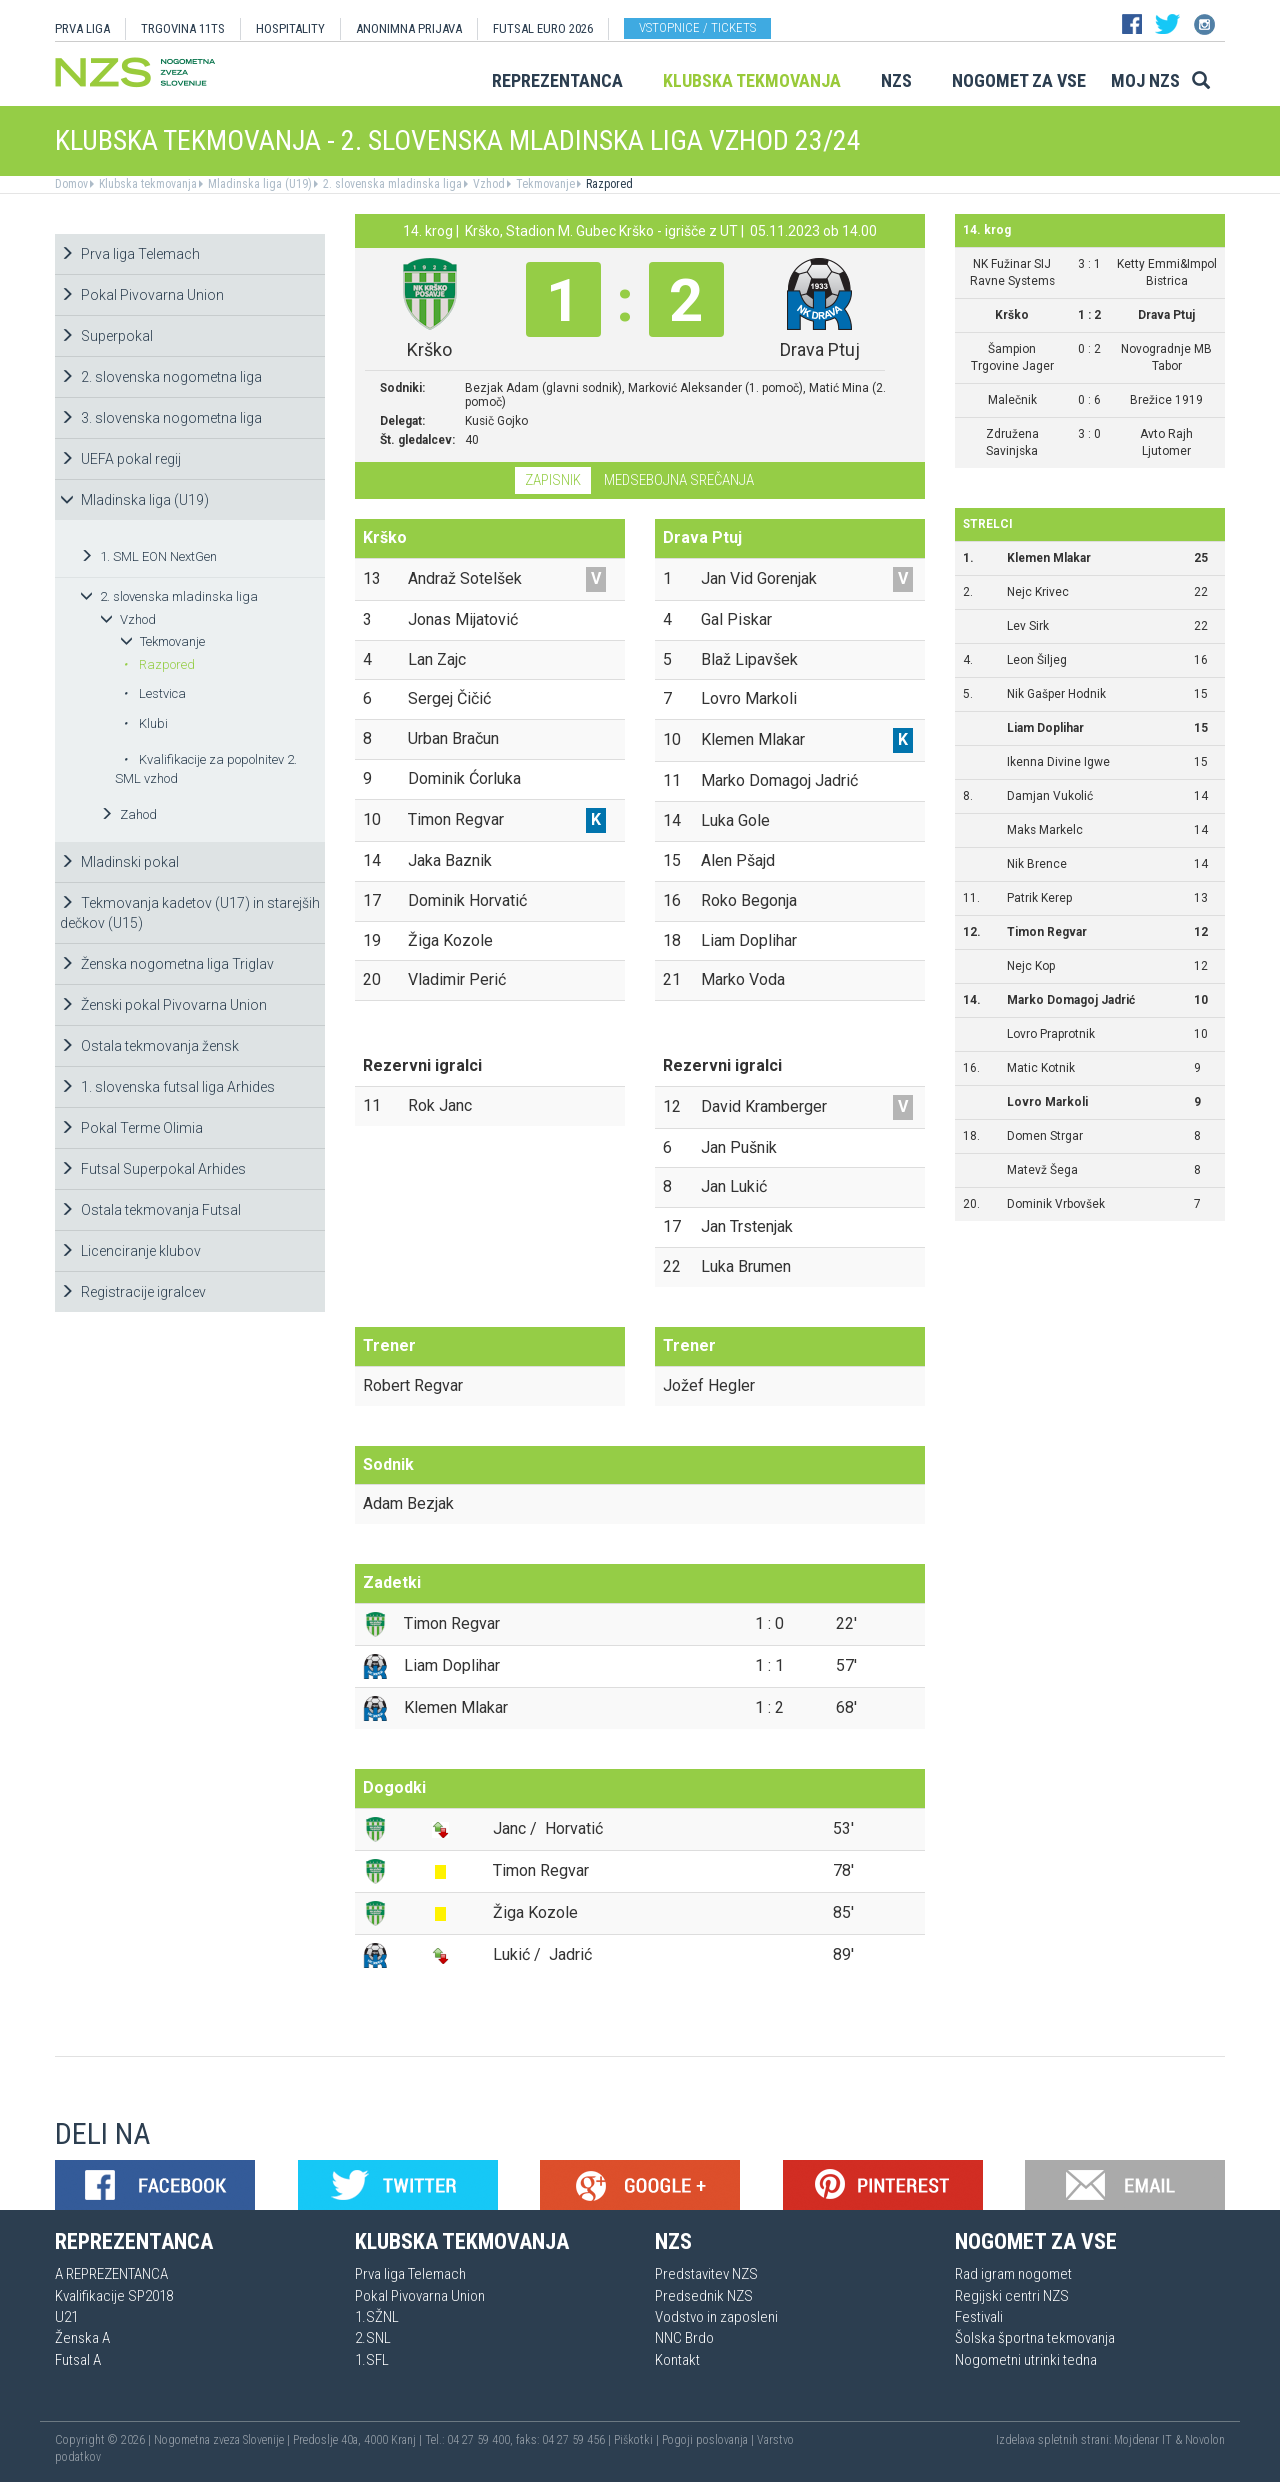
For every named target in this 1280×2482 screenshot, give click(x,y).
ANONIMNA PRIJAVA (409, 28)
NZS (896, 80)
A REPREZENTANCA (111, 2274)
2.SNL (373, 2338)
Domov (71, 184)
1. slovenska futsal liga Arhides (167, 1087)
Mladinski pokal (119, 862)
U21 (66, 2317)
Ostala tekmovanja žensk (149, 1046)
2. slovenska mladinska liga (391, 184)
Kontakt (677, 2360)
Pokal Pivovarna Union (142, 295)
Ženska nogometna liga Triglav (167, 964)
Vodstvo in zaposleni (716, 2317)
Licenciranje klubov (130, 1251)
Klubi (145, 723)
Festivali (979, 2317)
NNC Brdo (684, 2338)
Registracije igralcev (133, 1292)
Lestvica (154, 693)
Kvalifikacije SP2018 (114, 2296)
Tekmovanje (544, 184)
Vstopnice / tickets (697, 27)
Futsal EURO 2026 (543, 28)
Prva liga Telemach (130, 254)
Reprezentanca (557, 80)
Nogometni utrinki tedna (1026, 2360)
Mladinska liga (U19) (258, 184)
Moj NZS (1145, 80)
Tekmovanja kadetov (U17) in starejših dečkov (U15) (190, 913)
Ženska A (82, 2338)
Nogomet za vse (1019, 80)
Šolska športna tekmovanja (1035, 2338)
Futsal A (78, 2360)
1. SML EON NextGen (148, 556)
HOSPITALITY (290, 28)
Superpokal (106, 336)
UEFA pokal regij (120, 459)
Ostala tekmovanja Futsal (150, 1210)
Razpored (608, 184)
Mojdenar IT (1143, 2440)
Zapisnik (553, 480)
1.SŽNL (377, 2317)
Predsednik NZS (704, 2296)
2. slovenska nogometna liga (161, 377)
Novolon (1205, 2440)
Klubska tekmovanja (752, 80)
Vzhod (487, 184)
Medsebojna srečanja (679, 480)
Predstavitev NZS (706, 2274)
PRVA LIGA (82, 28)
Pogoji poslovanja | (709, 2440)
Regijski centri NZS (1012, 2296)
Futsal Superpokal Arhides (153, 1169)
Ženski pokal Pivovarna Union (163, 1005)
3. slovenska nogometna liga (161, 418)
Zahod (128, 814)
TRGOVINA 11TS (183, 28)
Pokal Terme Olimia (131, 1128)
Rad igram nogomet (1013, 2274)
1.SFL (372, 2360)
